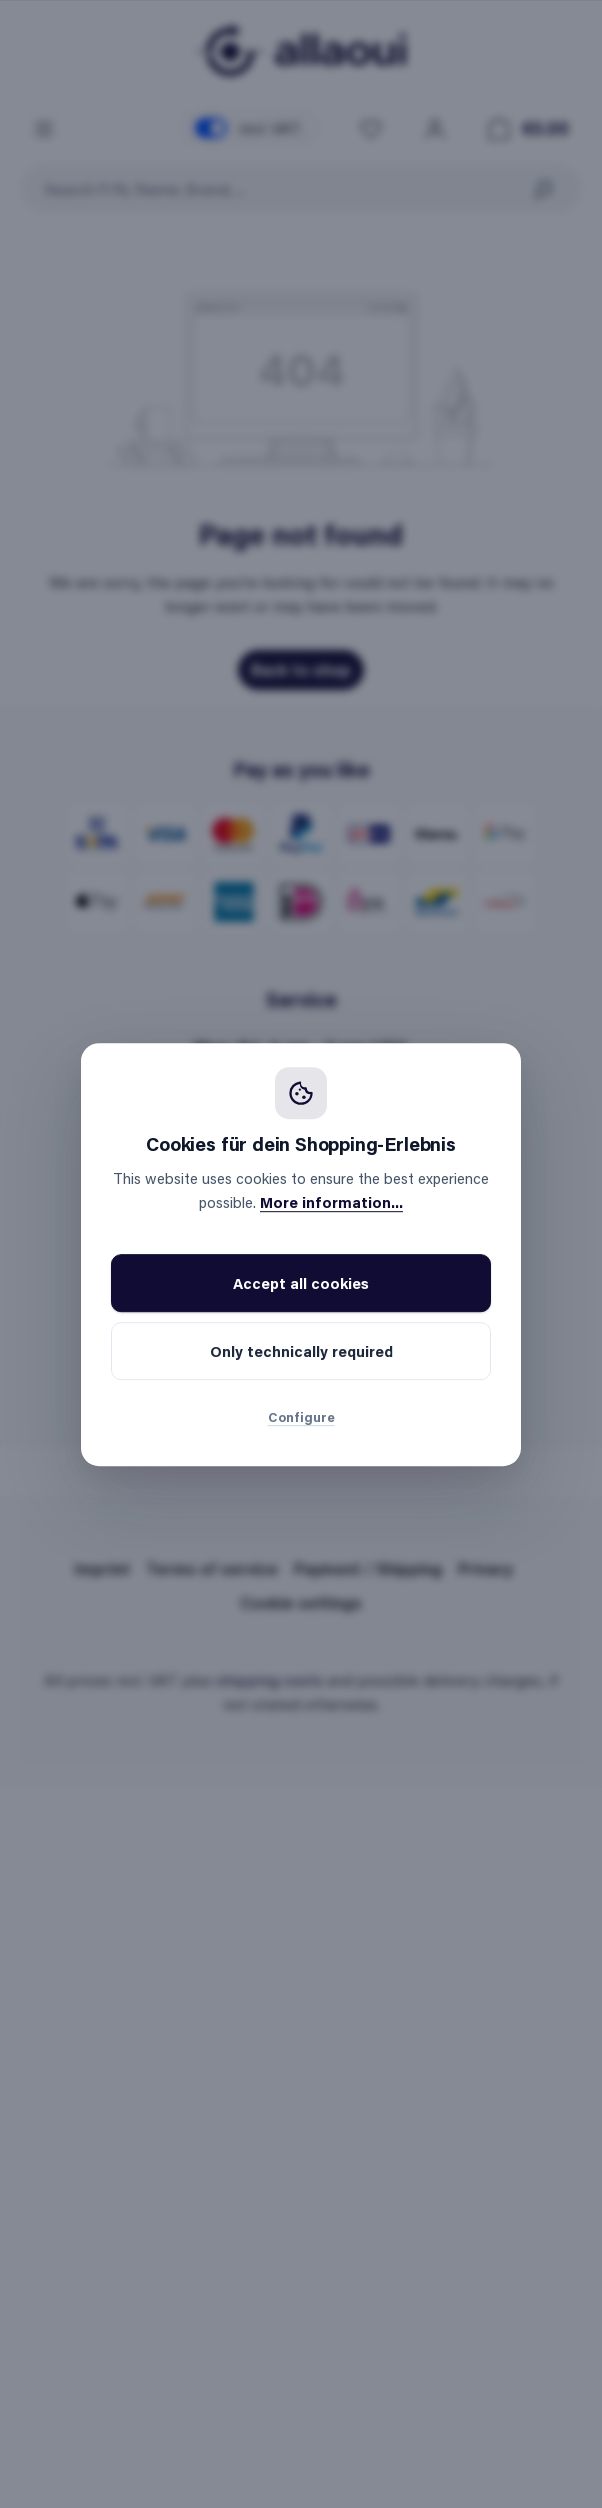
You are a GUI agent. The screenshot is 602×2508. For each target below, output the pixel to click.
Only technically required (301, 1351)
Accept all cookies (301, 1283)
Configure (301, 1416)
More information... (331, 1202)
